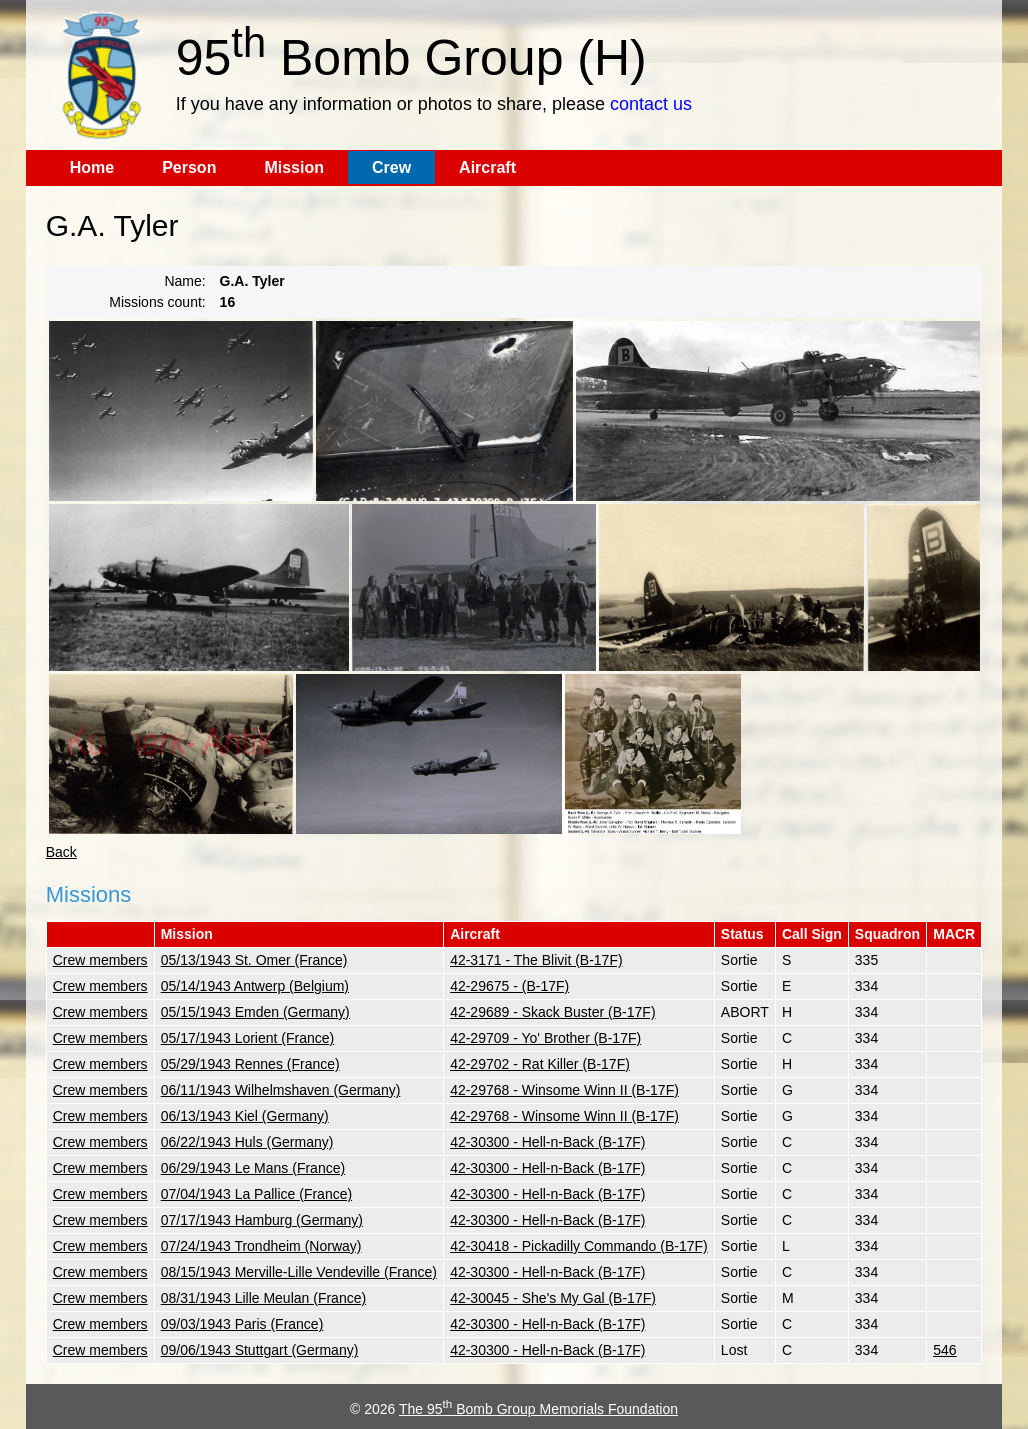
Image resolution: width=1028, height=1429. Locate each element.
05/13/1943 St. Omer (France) (254, 960)
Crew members (100, 960)
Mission (294, 167)
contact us (651, 104)
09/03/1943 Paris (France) (242, 1324)
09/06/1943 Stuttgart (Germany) (260, 1350)
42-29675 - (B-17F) (509, 986)
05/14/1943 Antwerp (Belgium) (255, 986)
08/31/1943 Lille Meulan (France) (263, 1298)
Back (61, 852)
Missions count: (157, 302)
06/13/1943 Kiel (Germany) (245, 1116)
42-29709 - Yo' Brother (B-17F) (545, 1038)
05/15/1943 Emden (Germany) (255, 1012)
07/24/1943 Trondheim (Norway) (261, 1246)
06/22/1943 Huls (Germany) (247, 1142)
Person (189, 167)
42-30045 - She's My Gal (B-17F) (553, 1298)
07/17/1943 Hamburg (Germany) (262, 1220)
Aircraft (487, 167)
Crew (391, 167)
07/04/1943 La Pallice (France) (256, 1194)
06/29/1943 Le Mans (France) (253, 1168)
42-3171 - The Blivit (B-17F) (536, 960)
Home (92, 167)
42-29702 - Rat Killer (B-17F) (540, 1064)
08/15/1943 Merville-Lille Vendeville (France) (299, 1272)
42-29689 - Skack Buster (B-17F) (552, 1012)
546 (944, 1350)
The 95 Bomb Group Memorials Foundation (538, 1409)
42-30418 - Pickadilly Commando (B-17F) (579, 1246)
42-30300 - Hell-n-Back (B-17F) (547, 1142)
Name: (184, 281)
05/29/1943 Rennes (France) (250, 1064)
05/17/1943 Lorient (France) (248, 1038)
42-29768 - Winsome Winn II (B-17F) (564, 1090)
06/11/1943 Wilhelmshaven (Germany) (281, 1090)
